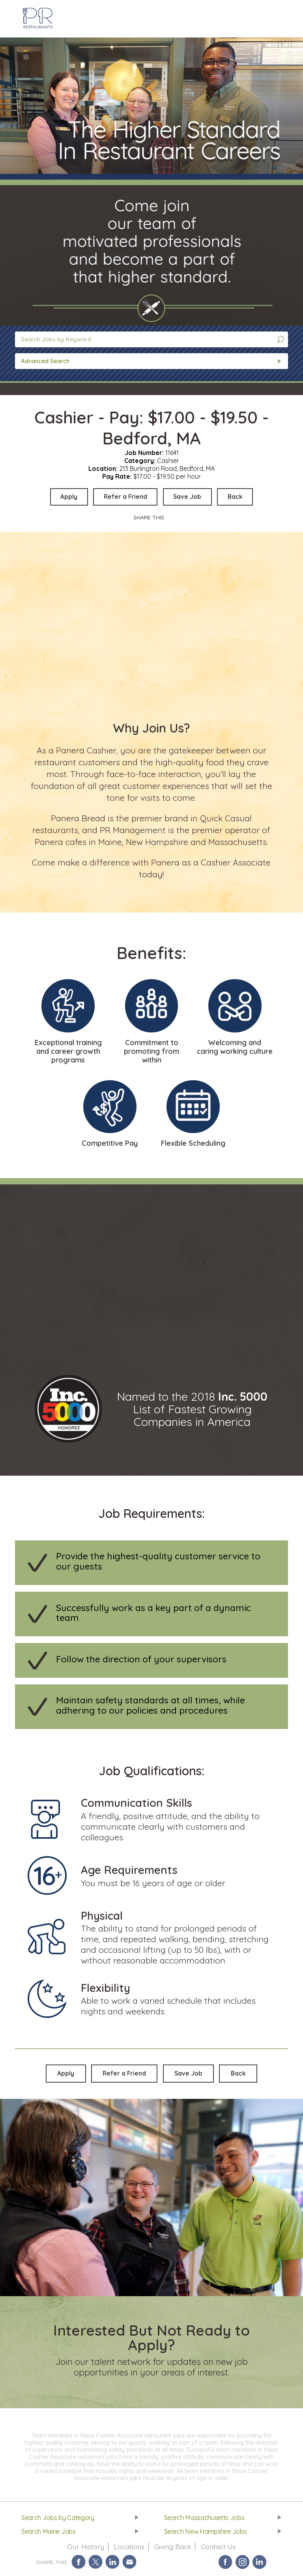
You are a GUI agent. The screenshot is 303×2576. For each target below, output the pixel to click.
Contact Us (219, 2549)
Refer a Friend (124, 497)
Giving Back (172, 2549)
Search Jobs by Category (58, 2519)
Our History (84, 2549)
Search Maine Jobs (49, 2533)
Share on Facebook (79, 2565)
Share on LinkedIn (113, 2565)
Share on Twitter (96, 2565)
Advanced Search (45, 361)
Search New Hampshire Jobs (207, 2533)
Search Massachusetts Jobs (205, 2519)
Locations (128, 2549)
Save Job (190, 497)
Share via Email (130, 2565)
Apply (63, 497)
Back (241, 497)
